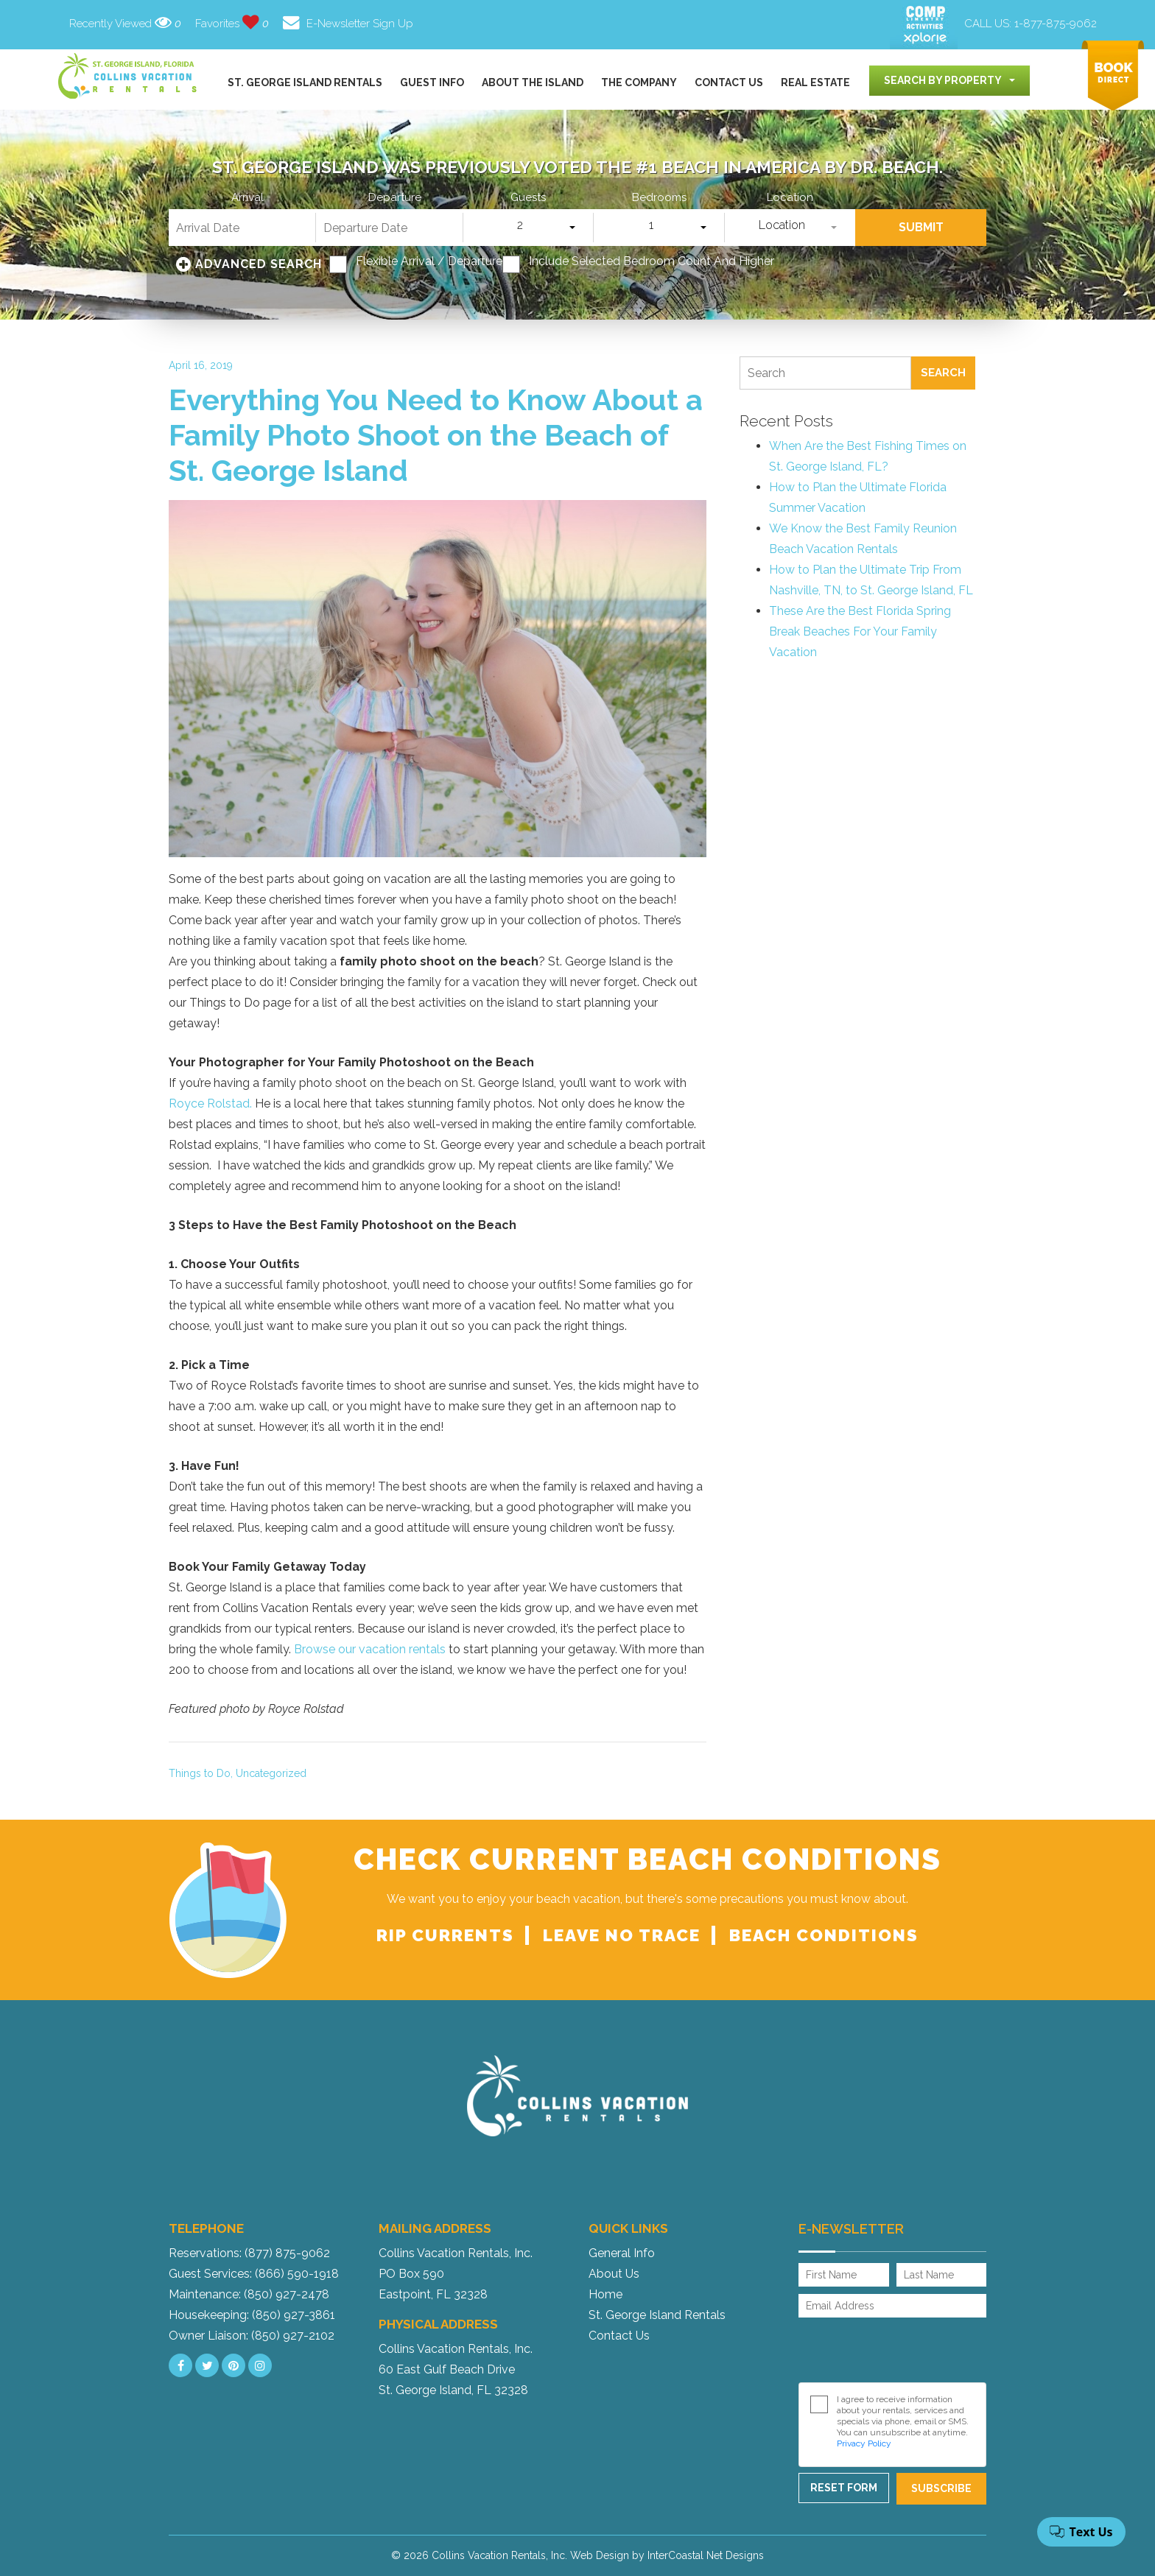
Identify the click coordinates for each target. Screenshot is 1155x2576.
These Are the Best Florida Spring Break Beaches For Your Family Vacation (860, 631)
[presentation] (895, 2350)
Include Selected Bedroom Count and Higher (651, 261)
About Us (614, 2274)
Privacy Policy (864, 2443)
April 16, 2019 (201, 365)
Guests (528, 197)
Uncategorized (271, 1773)
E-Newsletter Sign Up (348, 23)
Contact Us (729, 82)
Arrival (247, 197)
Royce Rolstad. (210, 1104)
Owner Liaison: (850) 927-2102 (251, 2336)
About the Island (532, 82)
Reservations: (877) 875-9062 (249, 2253)
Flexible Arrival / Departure (429, 261)
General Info (622, 2253)
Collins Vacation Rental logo (128, 76)
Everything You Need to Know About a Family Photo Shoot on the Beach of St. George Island (436, 435)
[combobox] (949, 80)
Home (605, 2294)
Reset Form (843, 2488)
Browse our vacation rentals (368, 1649)
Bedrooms (659, 197)
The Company (639, 82)
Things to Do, (201, 1773)
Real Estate (815, 82)
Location (790, 197)
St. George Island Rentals (305, 82)
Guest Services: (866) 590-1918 (254, 2274)
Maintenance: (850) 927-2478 (249, 2294)
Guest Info (432, 82)
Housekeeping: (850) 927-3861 (252, 2315)
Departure (394, 197)
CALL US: (1030, 23)
